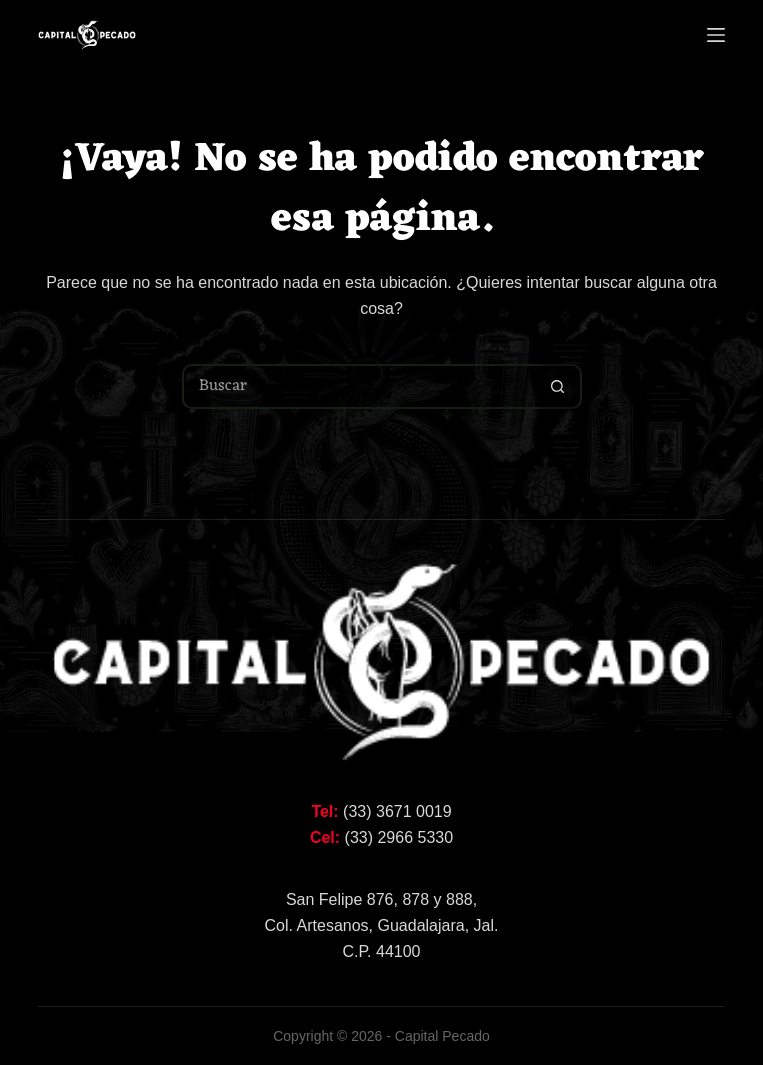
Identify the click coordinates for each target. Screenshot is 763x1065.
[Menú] (716, 35)
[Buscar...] (359, 386)
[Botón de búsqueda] (557, 386)
